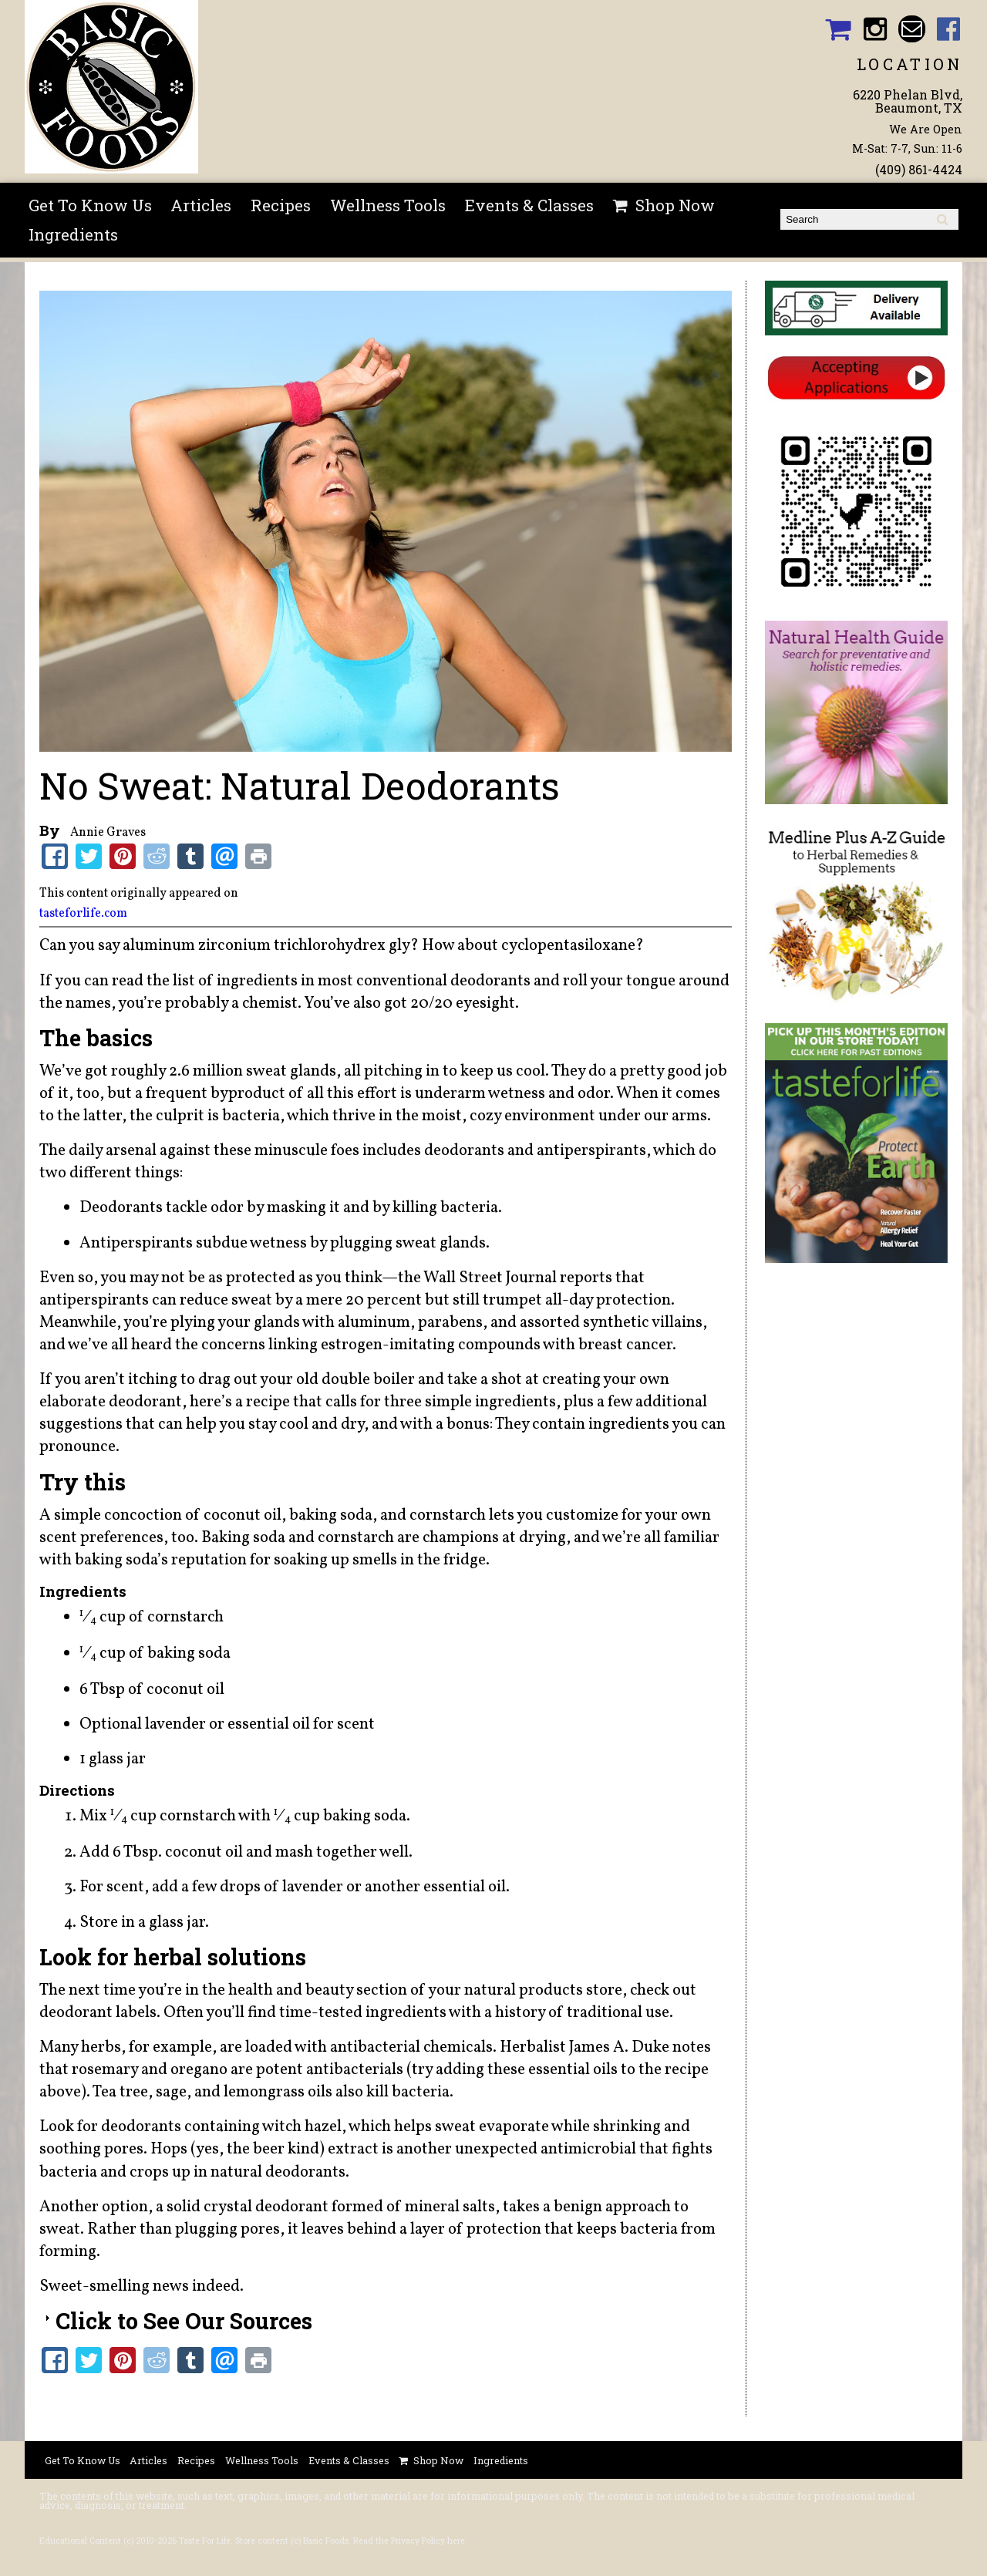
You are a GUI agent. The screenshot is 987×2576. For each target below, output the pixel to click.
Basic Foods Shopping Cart (837, 28)
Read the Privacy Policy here (409, 2540)
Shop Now (675, 205)
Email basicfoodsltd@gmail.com (911, 28)
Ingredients (73, 234)
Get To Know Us (90, 205)
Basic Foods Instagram (874, 28)
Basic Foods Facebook (948, 28)
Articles (200, 205)
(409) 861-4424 (918, 169)
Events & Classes (529, 205)
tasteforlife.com (83, 913)
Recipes (281, 205)
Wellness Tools (388, 205)
